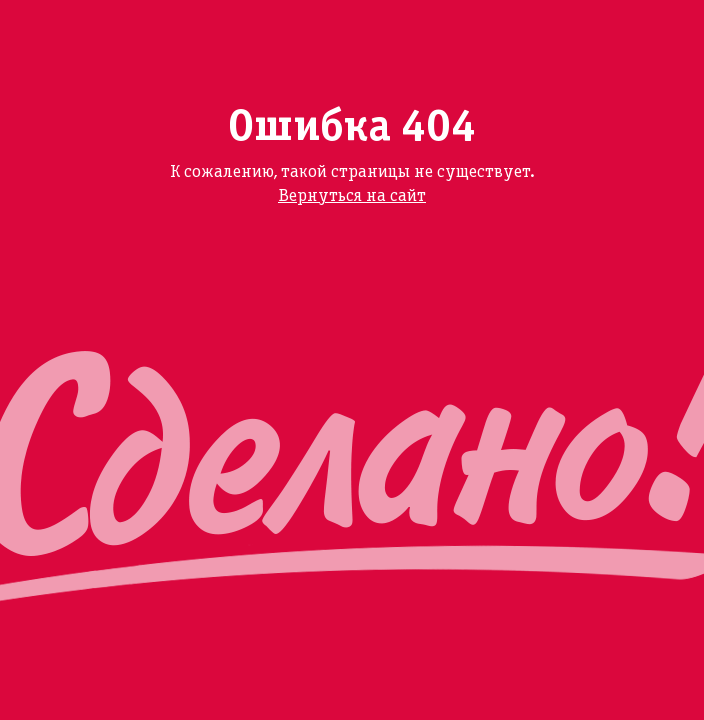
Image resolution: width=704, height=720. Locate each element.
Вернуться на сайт (352, 196)
